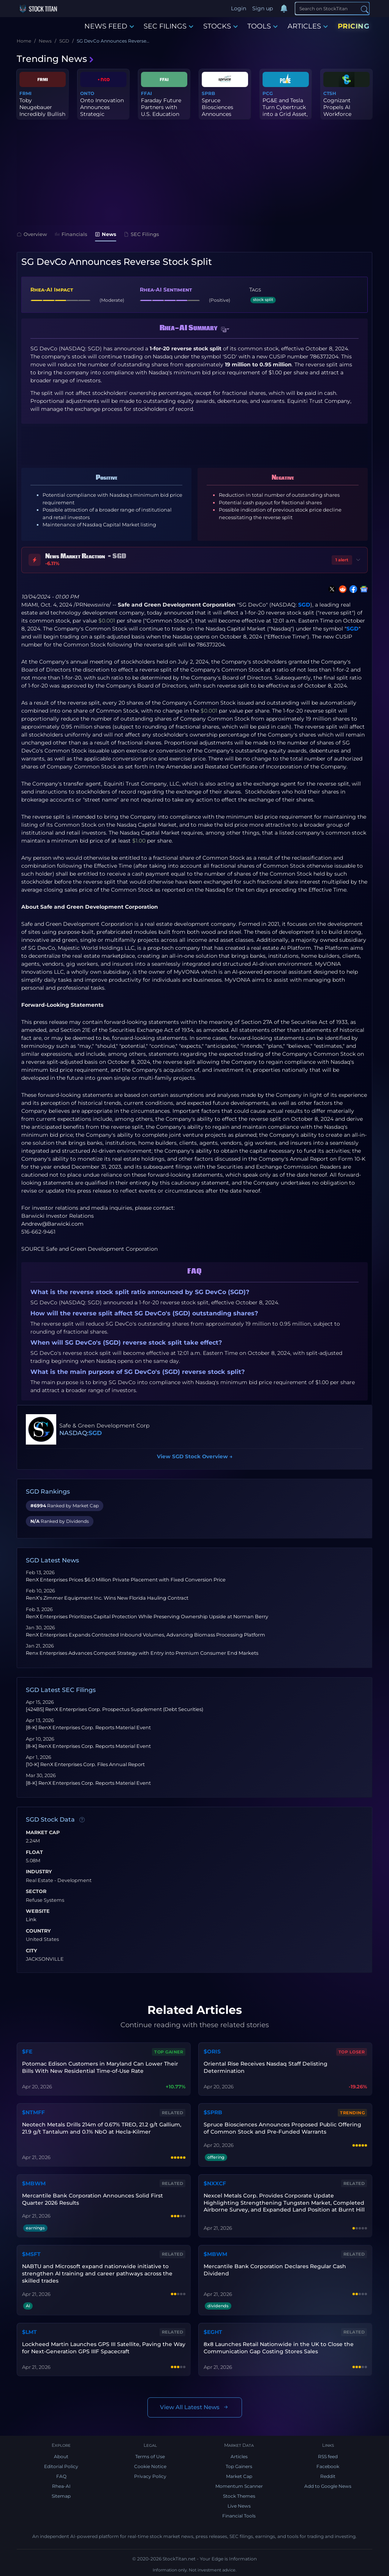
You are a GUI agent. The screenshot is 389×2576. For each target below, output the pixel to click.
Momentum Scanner (239, 2486)
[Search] (332, 8)
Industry (39, 1871)
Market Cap (43, 1832)
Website (38, 1911)
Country (38, 1931)
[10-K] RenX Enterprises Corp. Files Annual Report (85, 1764)
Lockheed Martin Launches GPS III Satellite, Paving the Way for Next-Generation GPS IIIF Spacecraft (103, 2348)
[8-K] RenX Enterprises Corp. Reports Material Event (88, 1727)
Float (34, 1852)
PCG (267, 93)
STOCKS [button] (220, 26)
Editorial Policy (61, 2466)
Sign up (262, 8)
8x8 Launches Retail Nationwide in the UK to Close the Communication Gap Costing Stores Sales (279, 2348)
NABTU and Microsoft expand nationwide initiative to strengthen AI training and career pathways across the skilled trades (97, 2273)
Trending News (55, 58)
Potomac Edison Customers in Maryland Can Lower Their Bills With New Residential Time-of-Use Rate (100, 2067)
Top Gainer (168, 2052)
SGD (304, 604)
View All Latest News (194, 2407)
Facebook (327, 2466)
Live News (239, 2506)
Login (238, 8)
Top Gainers (239, 2466)
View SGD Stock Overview (194, 1456)
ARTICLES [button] (308, 26)
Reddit (327, 2476)
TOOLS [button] (262, 26)
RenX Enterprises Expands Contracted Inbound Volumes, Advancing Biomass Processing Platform (145, 1635)
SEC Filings (141, 234)
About (61, 2456)
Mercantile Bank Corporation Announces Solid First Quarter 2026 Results (92, 2199)
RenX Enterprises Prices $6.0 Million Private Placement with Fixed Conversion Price (126, 1580)
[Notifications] (284, 9)
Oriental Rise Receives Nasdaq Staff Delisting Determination (265, 2067)
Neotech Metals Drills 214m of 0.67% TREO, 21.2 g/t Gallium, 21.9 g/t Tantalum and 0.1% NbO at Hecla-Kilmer (101, 2128)
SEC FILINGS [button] (168, 26)
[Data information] (82, 1820)
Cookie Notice (150, 2466)
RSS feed (328, 2456)
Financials (71, 234)
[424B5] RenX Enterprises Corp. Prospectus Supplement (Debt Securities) (114, 1709)
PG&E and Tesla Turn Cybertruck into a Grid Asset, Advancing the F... (285, 114)
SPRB (208, 93)
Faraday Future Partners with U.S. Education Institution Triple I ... (163, 114)
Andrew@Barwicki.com (52, 1223)
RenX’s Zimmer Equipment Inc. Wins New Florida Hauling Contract (107, 1598)
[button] (225, 329)
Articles (239, 2456)
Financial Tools (239, 2516)
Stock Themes (239, 2496)
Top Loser (351, 2052)
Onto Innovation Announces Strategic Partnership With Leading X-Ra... (103, 114)
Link (31, 1919)
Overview (32, 234)
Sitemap (61, 2496)
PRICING (354, 26)
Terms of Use (150, 2456)
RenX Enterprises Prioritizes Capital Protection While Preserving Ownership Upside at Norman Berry (147, 1616)
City (31, 1950)
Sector (36, 1891)
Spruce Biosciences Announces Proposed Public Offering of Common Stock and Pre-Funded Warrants (282, 2128)
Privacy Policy (150, 2476)
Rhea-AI (61, 2486)
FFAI (146, 93)
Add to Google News (327, 2486)
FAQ (61, 2476)
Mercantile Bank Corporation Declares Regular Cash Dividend (275, 2270)
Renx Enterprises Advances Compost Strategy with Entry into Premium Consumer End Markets (142, 1653)
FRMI (25, 93)
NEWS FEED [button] (109, 26)
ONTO (87, 93)
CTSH (329, 93)
